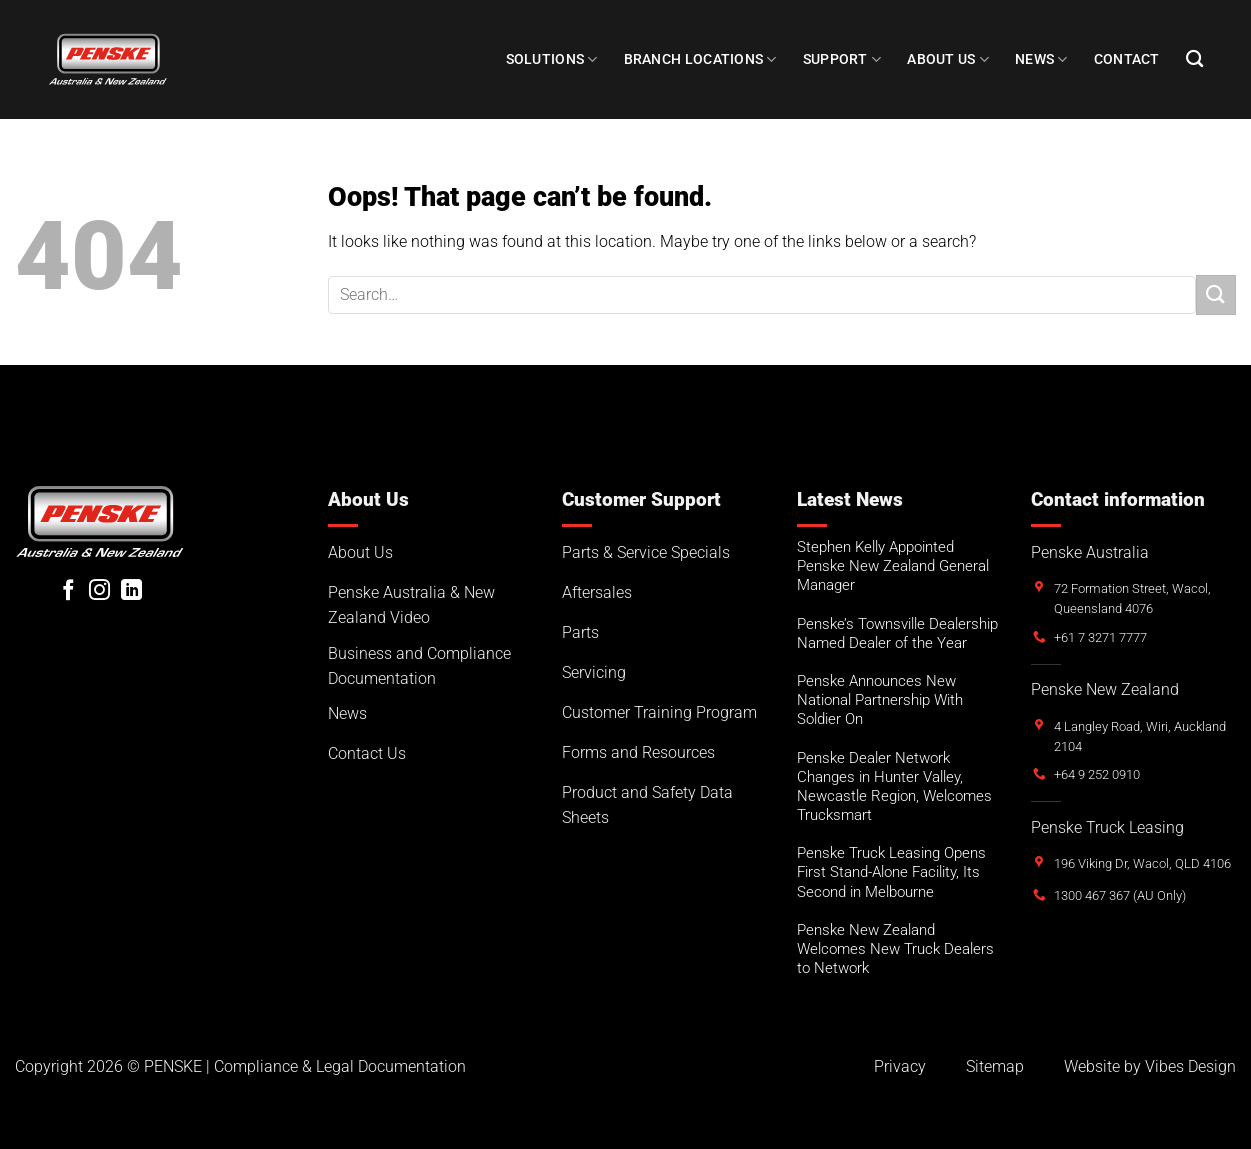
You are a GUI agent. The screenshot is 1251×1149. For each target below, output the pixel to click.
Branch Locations (700, 59)
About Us (948, 59)
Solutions (552, 59)
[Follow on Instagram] (99, 591)
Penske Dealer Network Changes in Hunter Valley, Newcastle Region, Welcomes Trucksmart (894, 786)
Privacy (900, 1066)
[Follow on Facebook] (68, 591)
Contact (1127, 59)
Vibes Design (1190, 1066)
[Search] (1194, 59)
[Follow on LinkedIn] (131, 591)
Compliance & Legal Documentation (340, 1066)
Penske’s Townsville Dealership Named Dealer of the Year (897, 633)
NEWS (1041, 59)
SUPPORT (842, 59)
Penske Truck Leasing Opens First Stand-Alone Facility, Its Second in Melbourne (891, 872)
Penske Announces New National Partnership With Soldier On (880, 700)
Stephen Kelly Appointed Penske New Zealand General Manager (893, 566)
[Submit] (1216, 294)
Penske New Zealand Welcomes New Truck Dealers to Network (895, 949)
